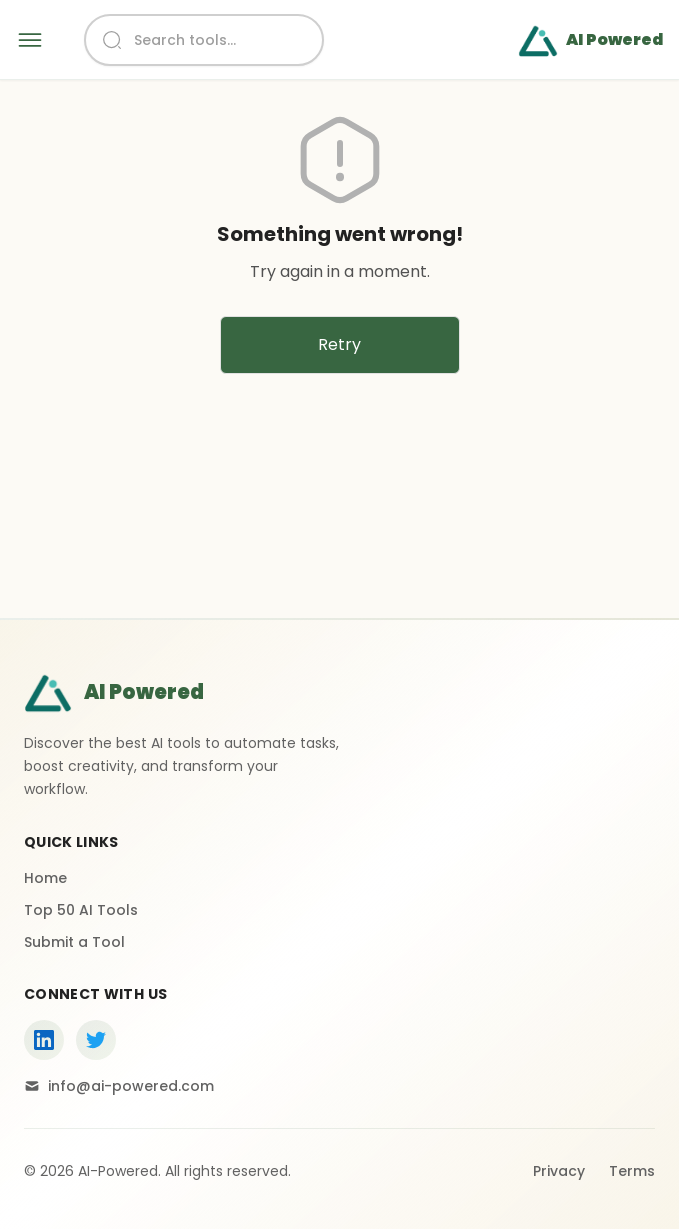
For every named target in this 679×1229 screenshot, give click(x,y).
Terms (632, 1171)
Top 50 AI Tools (81, 910)
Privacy (559, 1171)
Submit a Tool (74, 942)
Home (45, 878)
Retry (339, 344)
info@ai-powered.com (119, 1086)
